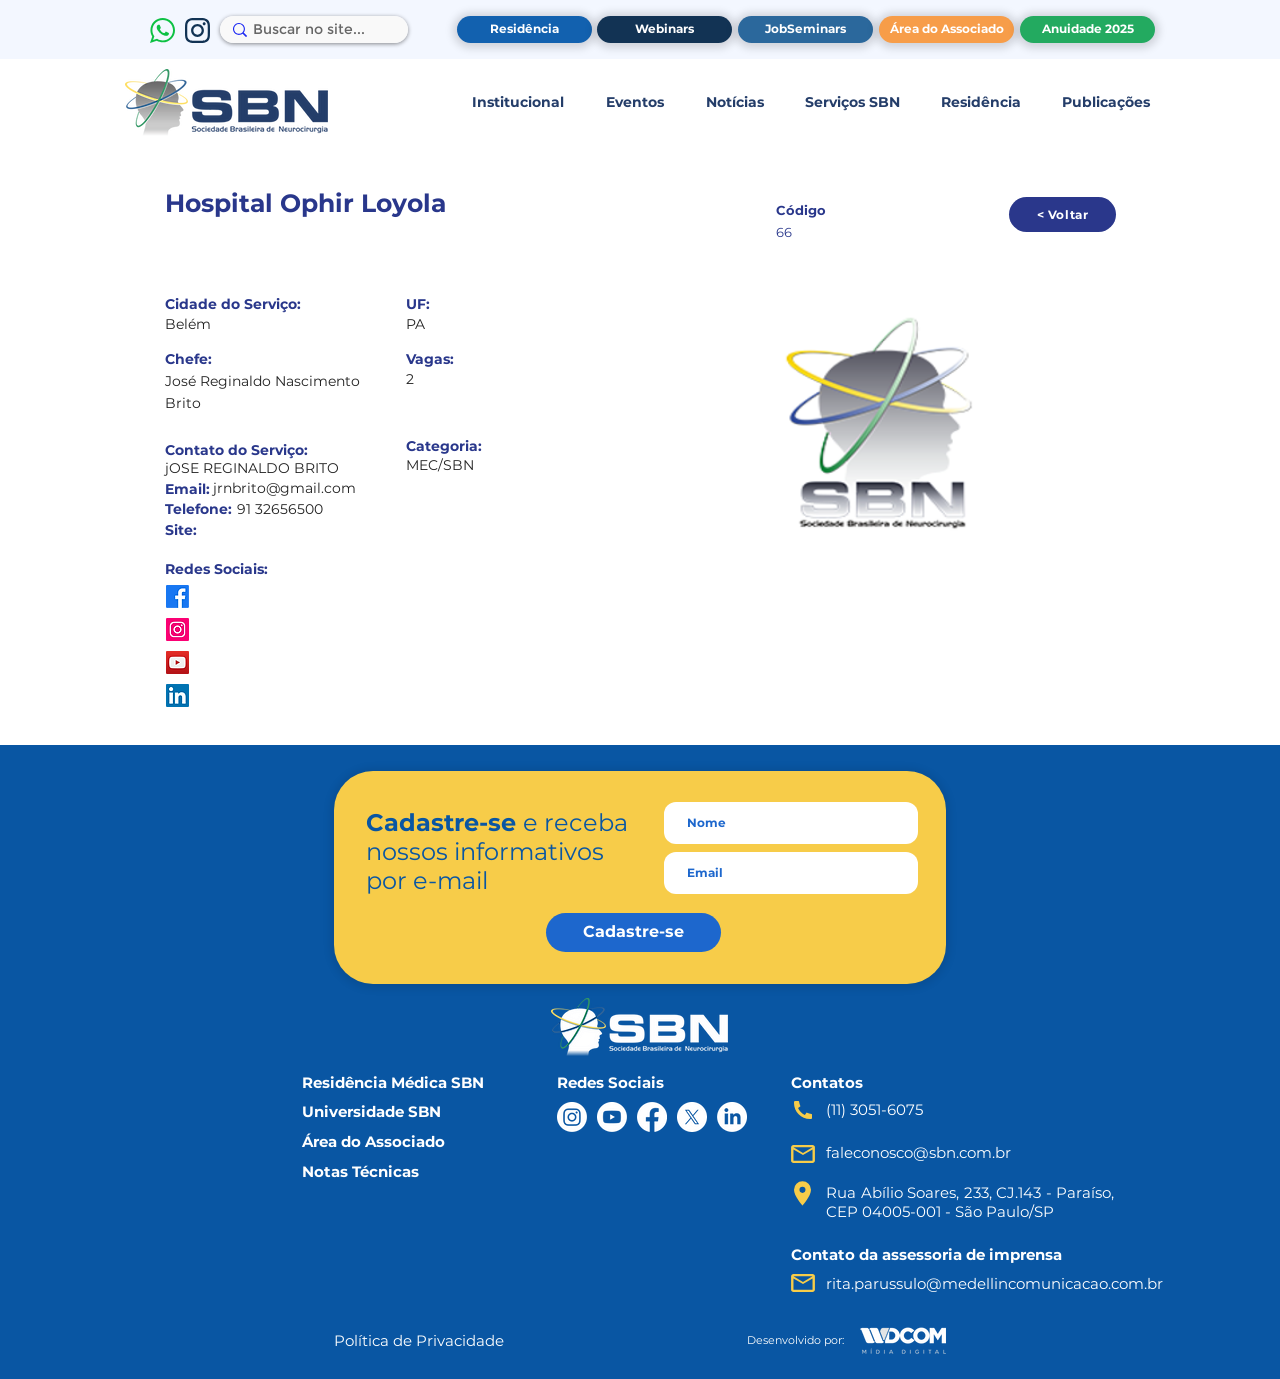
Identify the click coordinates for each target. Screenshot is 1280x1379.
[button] (517, 102)
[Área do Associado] (946, 29)
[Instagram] (572, 1117)
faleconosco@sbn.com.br (918, 1152)
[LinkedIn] (732, 1117)
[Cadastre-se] (633, 932)
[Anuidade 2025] (1087, 29)
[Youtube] (612, 1117)
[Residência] (524, 29)
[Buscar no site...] (309, 30)
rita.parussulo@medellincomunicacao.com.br (994, 1283)
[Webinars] (664, 29)
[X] (692, 1117)
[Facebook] (652, 1117)
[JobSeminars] (805, 29)
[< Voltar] (1062, 214)
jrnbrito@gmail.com (284, 488)
